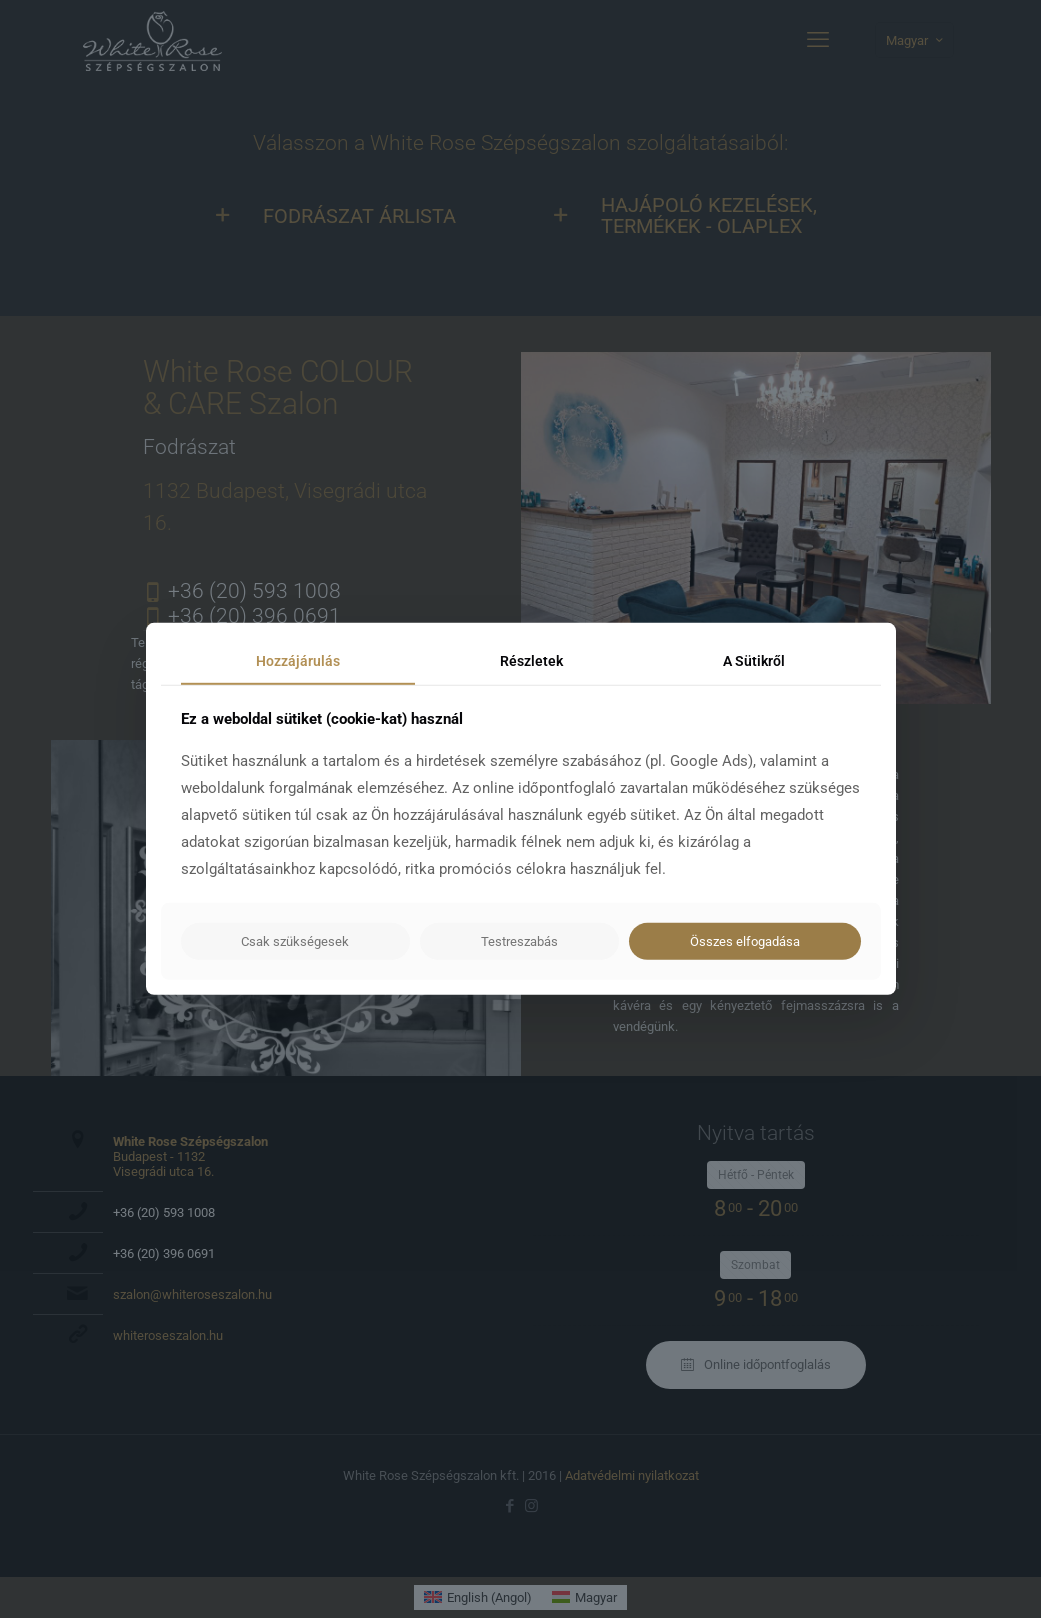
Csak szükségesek (295, 941)
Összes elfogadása (745, 941)
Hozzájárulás (298, 661)
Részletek (531, 661)
